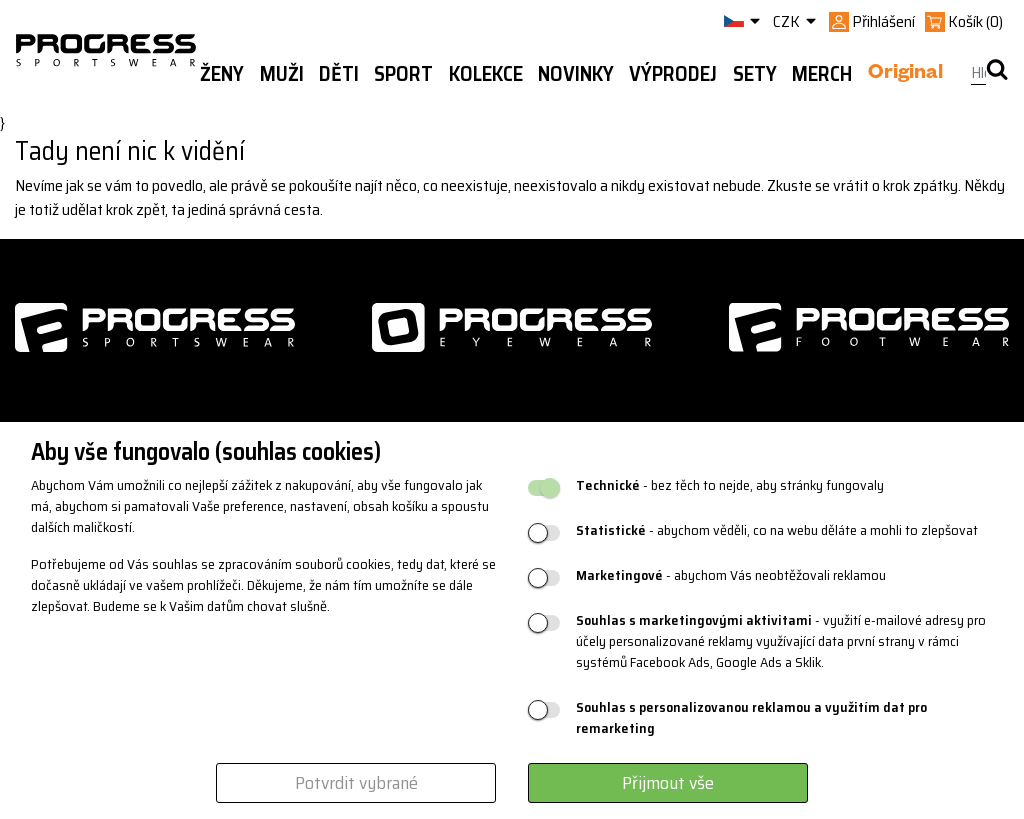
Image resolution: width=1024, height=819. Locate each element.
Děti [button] (339, 74)
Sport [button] (403, 74)
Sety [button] (755, 74)
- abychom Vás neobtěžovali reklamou (731, 575)
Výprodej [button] (673, 74)
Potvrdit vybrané (356, 783)
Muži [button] (282, 74)
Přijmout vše (668, 783)
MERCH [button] (822, 74)
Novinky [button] (576, 74)
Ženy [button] (222, 74)
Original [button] (905, 75)
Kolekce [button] (486, 74)
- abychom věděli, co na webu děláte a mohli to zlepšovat (777, 530)
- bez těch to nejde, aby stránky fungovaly (730, 485)
